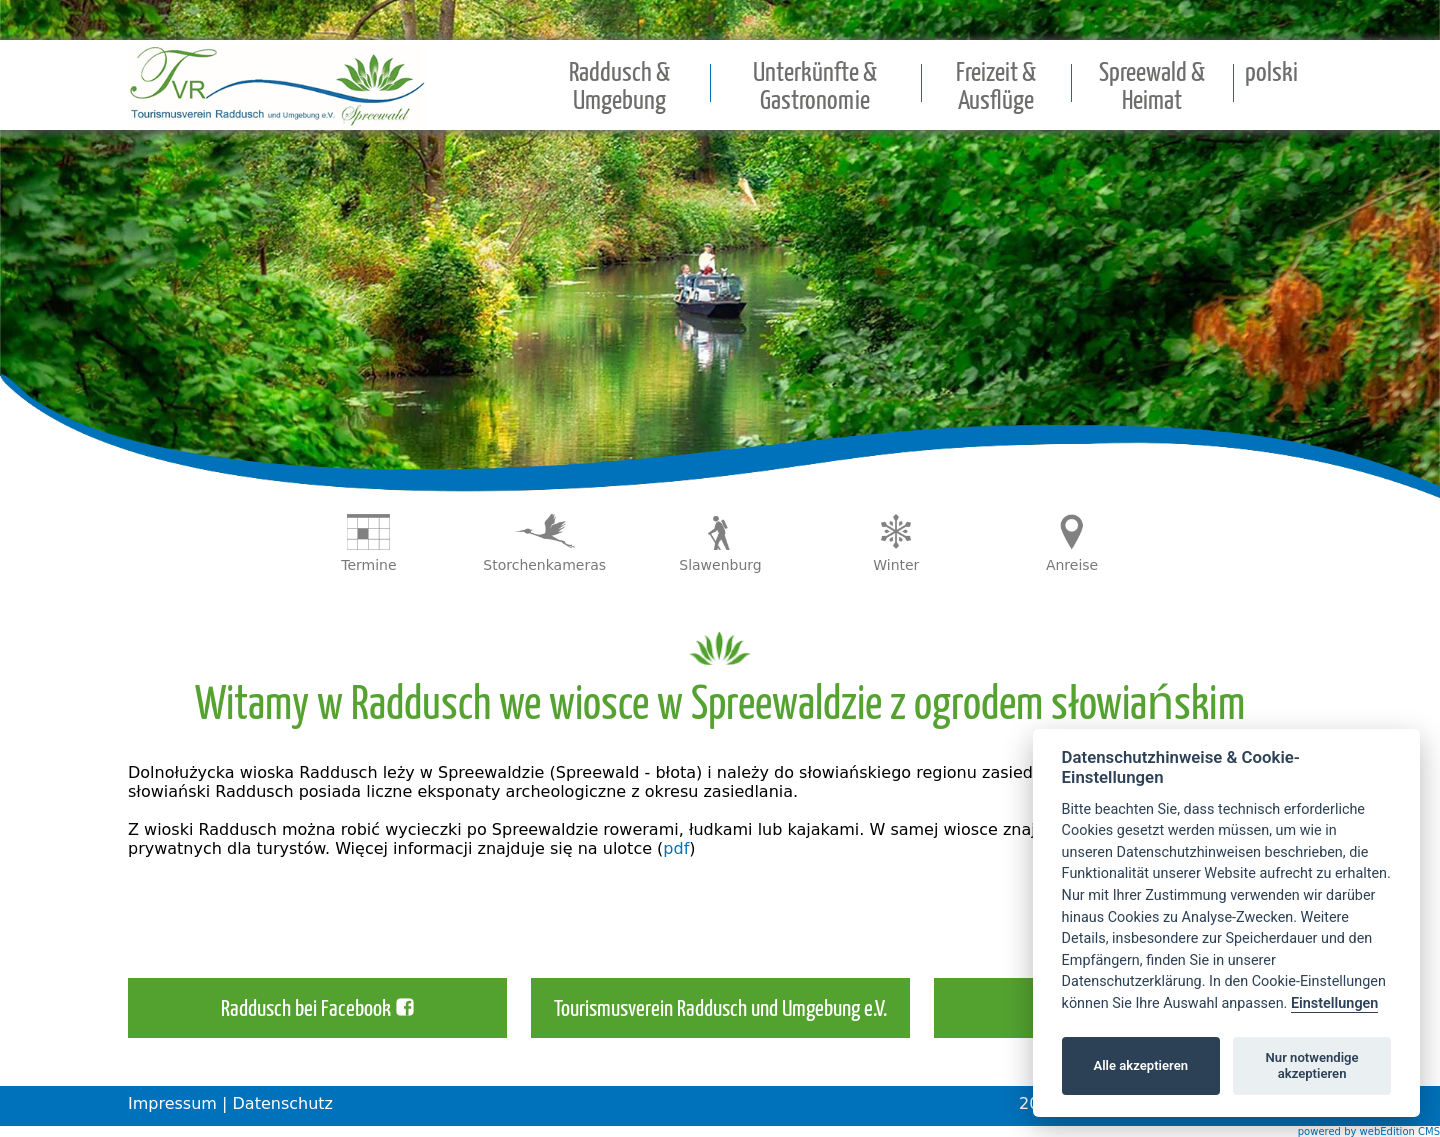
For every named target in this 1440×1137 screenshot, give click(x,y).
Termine (368, 565)
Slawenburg (720, 565)
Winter (896, 565)
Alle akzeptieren (1140, 1065)
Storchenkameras (544, 565)
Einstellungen (1334, 1003)
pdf (676, 848)
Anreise (1072, 565)
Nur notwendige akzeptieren (1312, 1065)
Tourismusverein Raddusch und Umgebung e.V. (720, 1010)
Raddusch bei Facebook (306, 1010)
